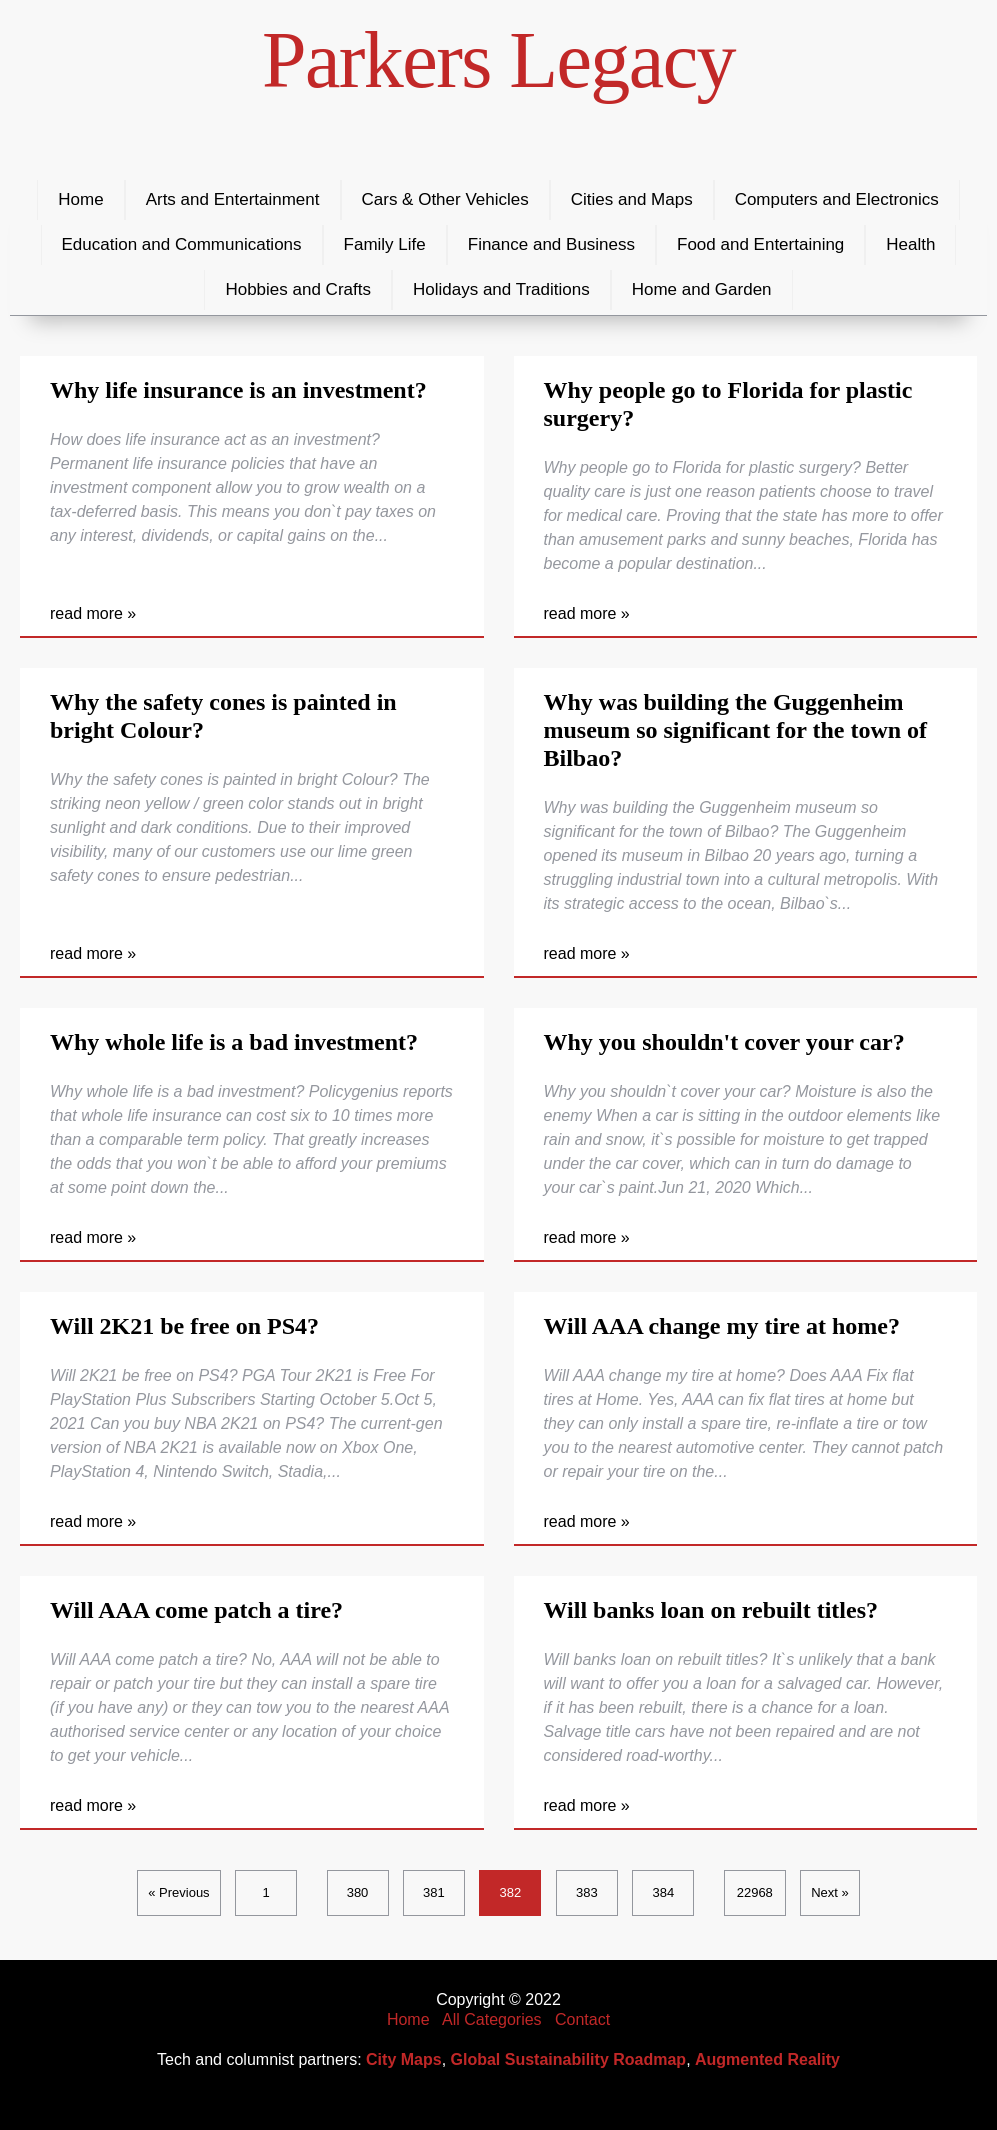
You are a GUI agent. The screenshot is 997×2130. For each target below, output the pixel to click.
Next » (830, 1892)
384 (663, 1892)
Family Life (385, 244)
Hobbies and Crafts (298, 289)
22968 (755, 1892)
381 (434, 1892)
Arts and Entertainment (233, 199)
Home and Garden (702, 289)
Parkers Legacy (498, 60)
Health (910, 244)
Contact (582, 2019)
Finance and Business (551, 244)
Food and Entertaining (760, 244)
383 (587, 1892)
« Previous (178, 1892)
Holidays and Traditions (501, 289)
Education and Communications (182, 244)
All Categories (492, 2019)
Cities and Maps (632, 199)
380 (358, 1892)
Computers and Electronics (837, 199)
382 (511, 1892)
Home (80, 199)
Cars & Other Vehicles (445, 199)
